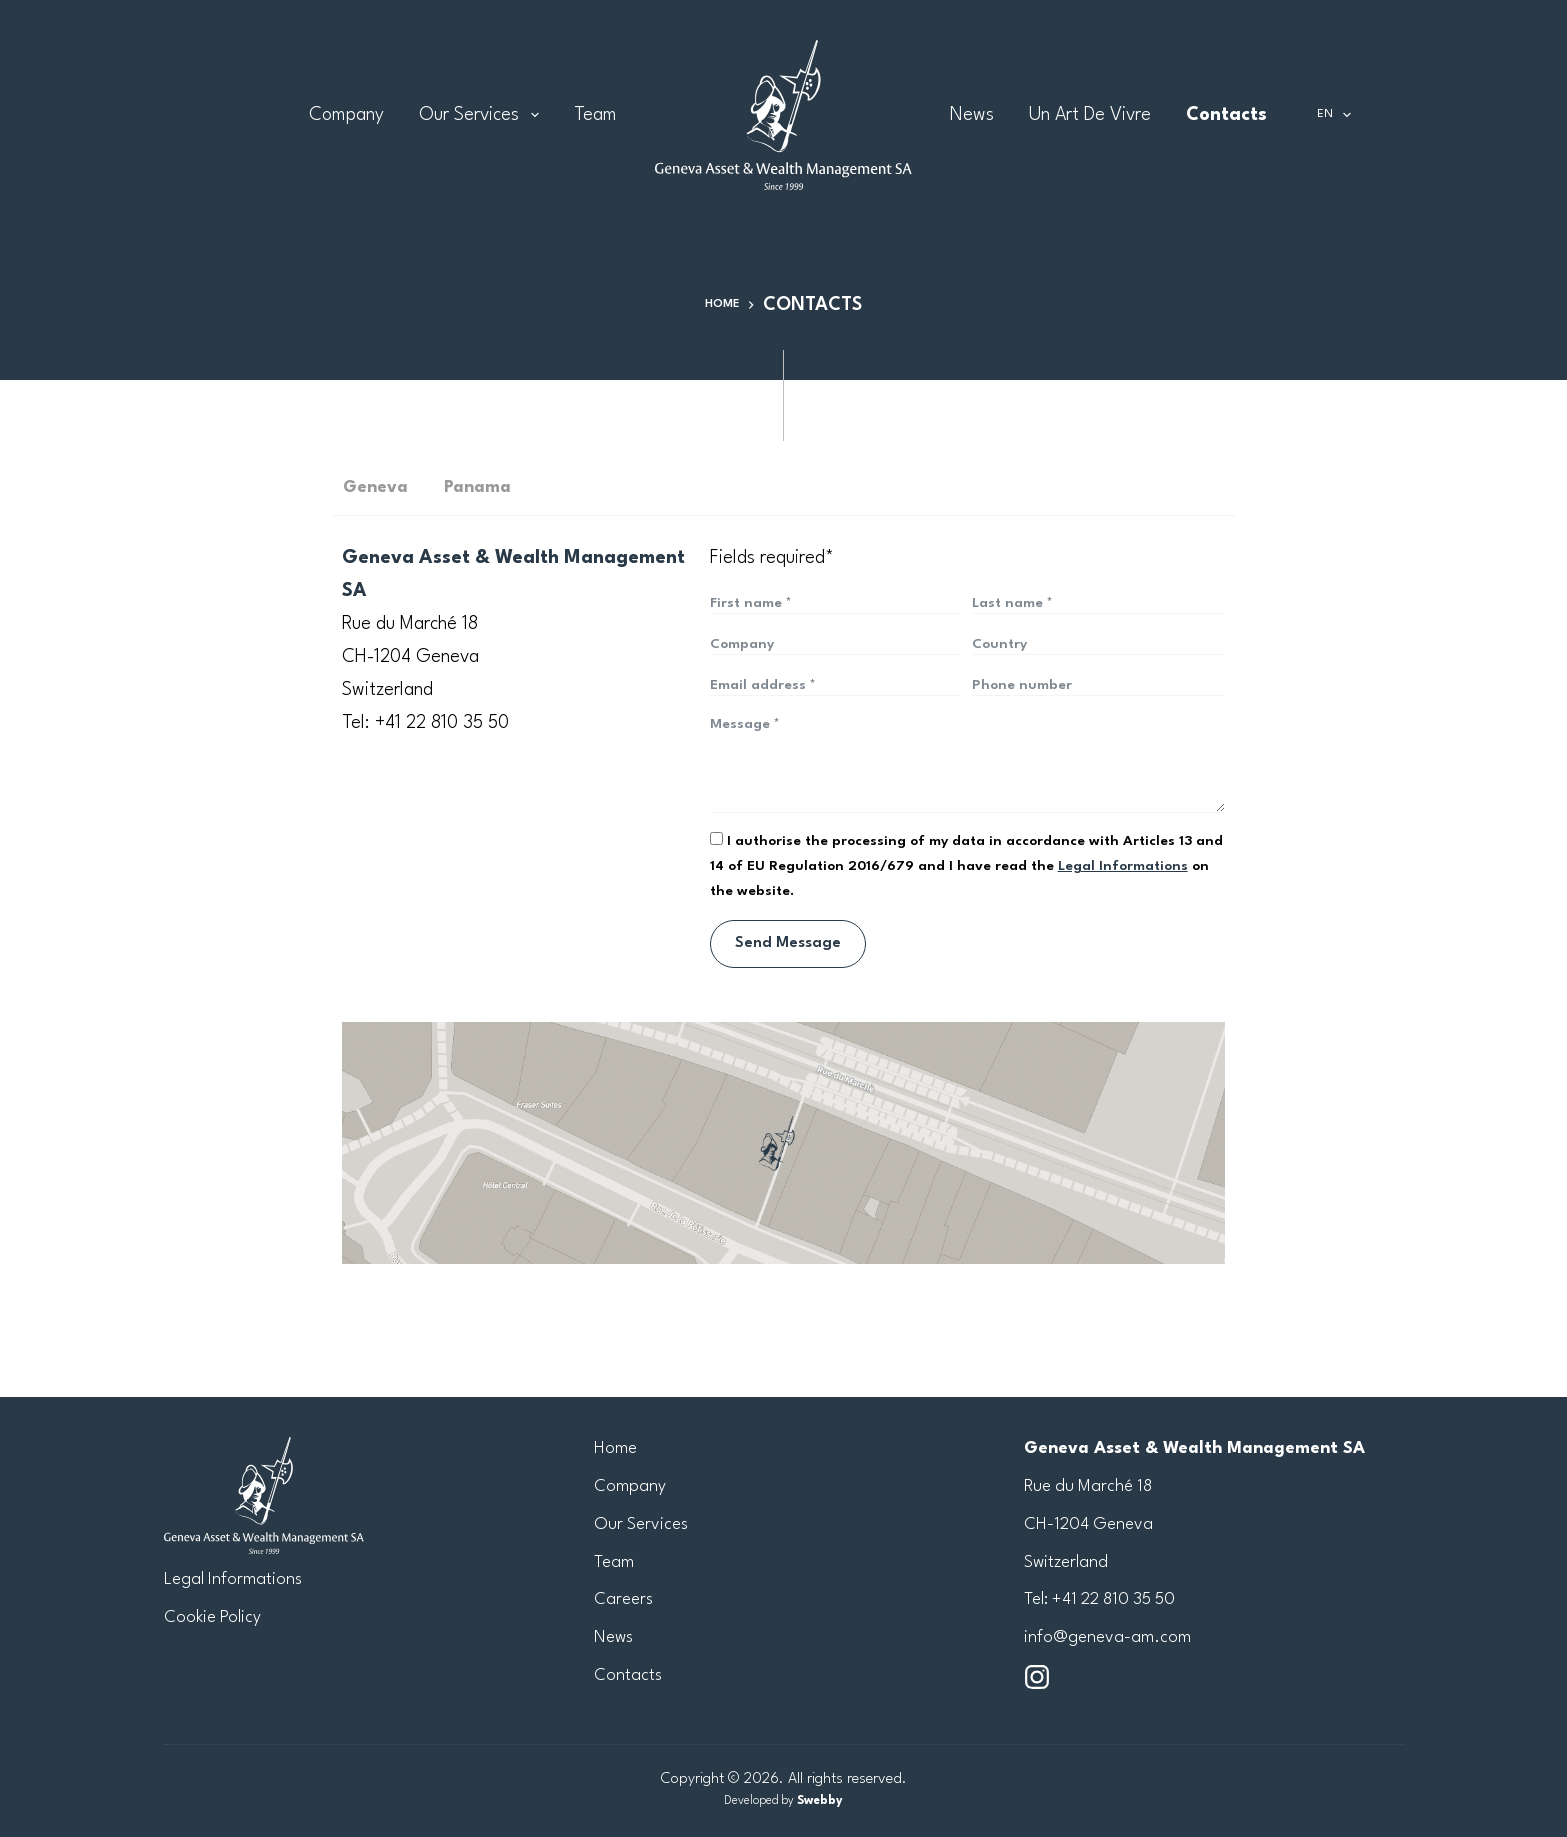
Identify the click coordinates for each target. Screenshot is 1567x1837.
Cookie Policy (212, 1617)
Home (615, 1448)
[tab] (208, 488)
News (972, 115)
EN (1338, 115)
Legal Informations (233, 1579)
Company (346, 115)
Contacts (1226, 115)
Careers (623, 1600)
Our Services (483, 115)
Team (595, 115)
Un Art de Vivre (1090, 115)
